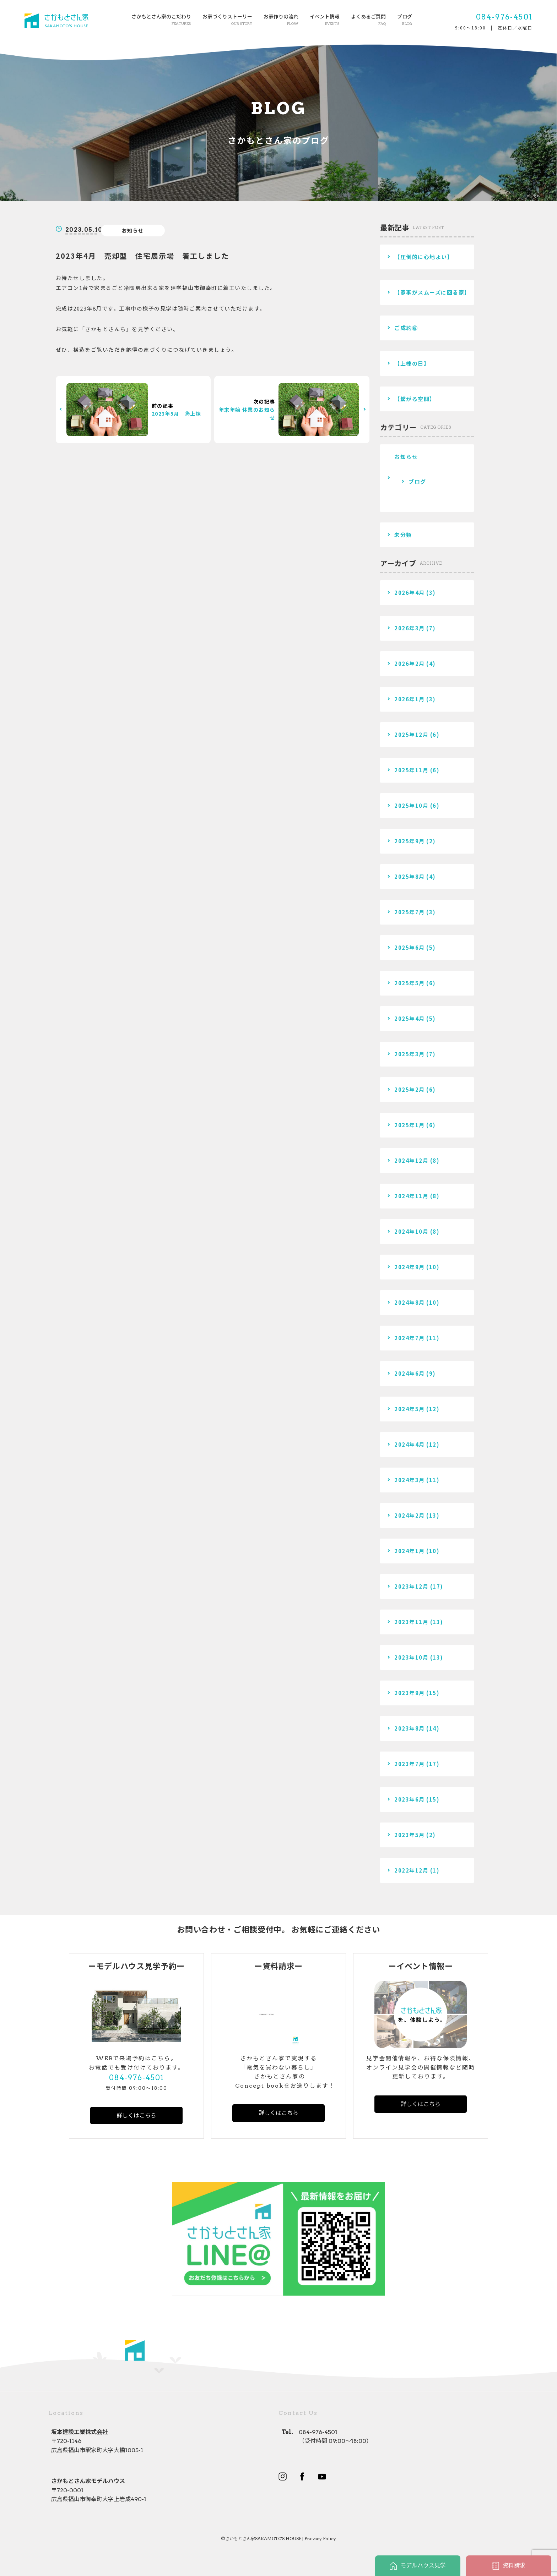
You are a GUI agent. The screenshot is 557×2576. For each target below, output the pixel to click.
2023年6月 (409, 1799)
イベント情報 (325, 20)
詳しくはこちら (136, 2115)
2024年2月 (409, 1515)
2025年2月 (409, 1089)
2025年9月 (409, 841)
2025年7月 (409, 912)
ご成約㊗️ (406, 327)
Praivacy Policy (320, 2538)
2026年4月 (409, 592)
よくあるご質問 (368, 20)
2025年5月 (409, 983)
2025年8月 (409, 876)
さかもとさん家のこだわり (161, 20)
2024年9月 (409, 1267)
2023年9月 (409, 1693)
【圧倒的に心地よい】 (423, 257)
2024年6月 (409, 1373)
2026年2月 (409, 663)
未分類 (403, 534)
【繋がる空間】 (415, 398)
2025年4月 (409, 1018)
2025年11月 (411, 770)
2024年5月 (409, 1409)
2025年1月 (409, 1125)
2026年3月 (409, 628)
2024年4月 (409, 1444)
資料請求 (508, 2566)
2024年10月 (411, 1231)
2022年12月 (411, 1870)
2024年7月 (409, 1338)
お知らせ (133, 230)
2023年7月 (409, 1763)
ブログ (404, 20)
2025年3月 (409, 1054)
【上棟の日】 (411, 363)
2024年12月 (411, 1160)
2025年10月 (411, 805)
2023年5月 (409, 1834)
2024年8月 (409, 1302)
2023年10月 (411, 1657)
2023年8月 (409, 1728)
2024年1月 (409, 1551)
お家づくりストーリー (227, 20)
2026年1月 (409, 699)
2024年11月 (411, 1196)
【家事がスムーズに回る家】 (432, 292)
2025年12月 (411, 734)
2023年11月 (411, 1622)
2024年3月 (409, 1480)
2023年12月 (411, 1586)
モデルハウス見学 (418, 2566)
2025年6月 (409, 947)
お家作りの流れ (281, 20)
